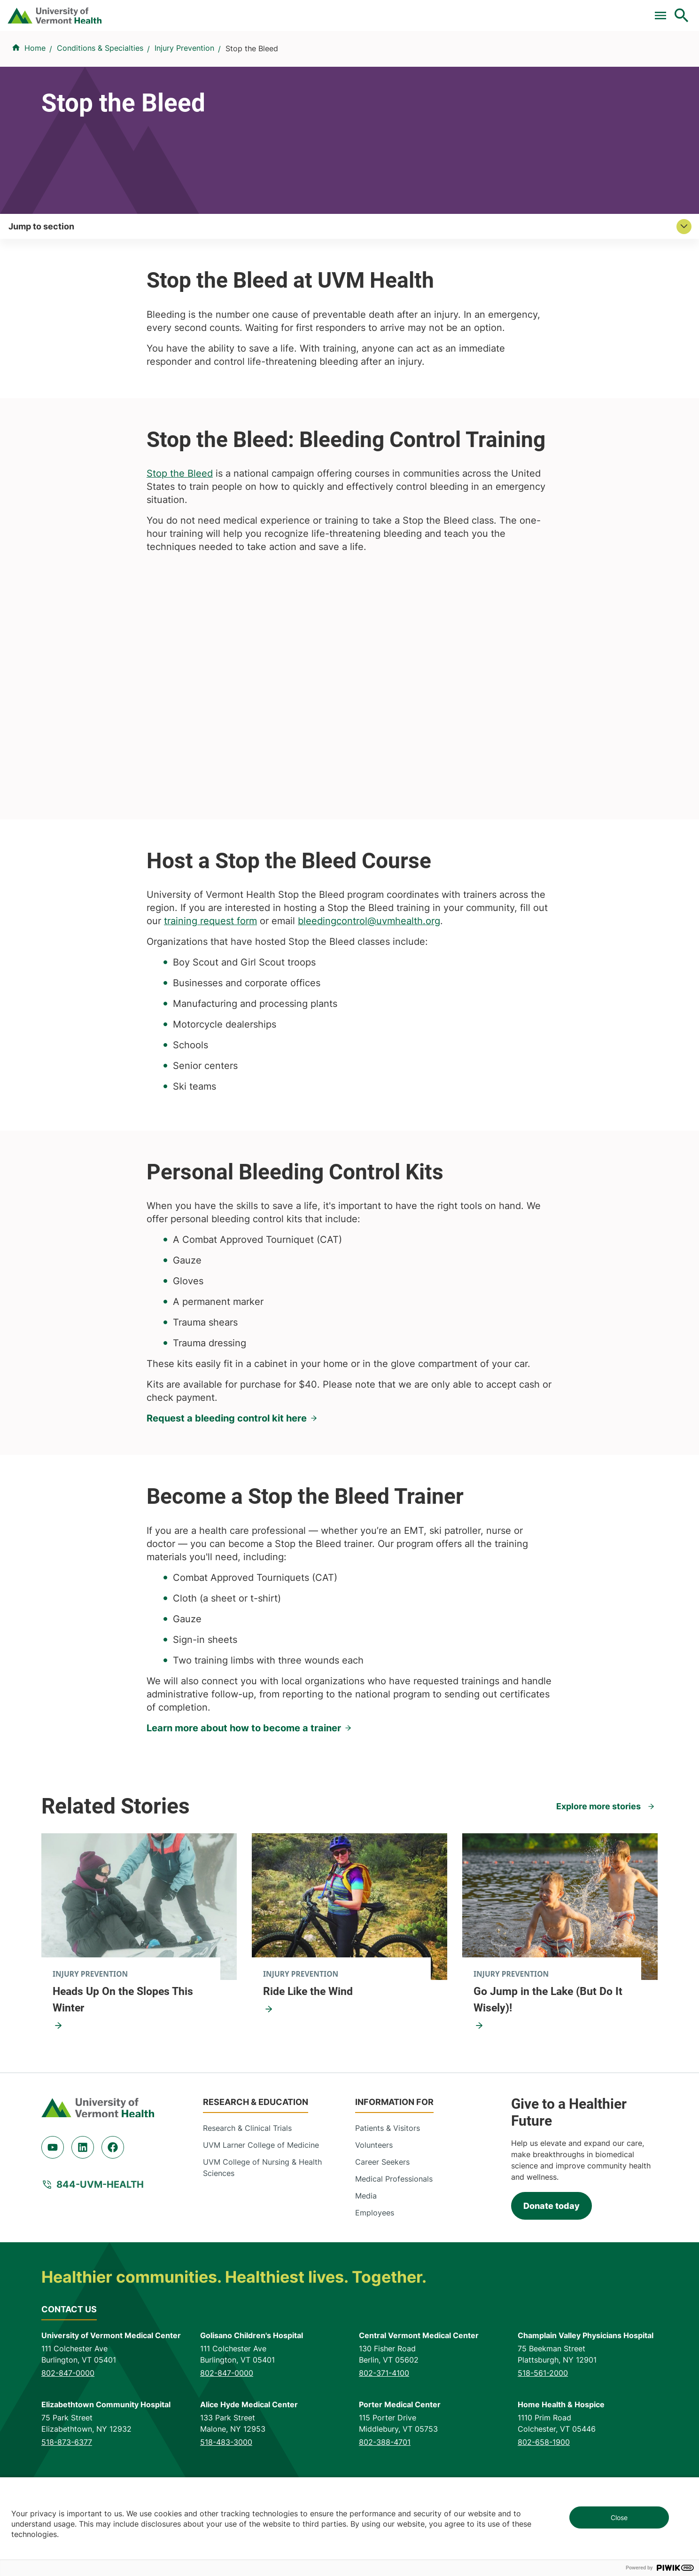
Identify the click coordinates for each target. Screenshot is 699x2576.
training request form (210, 984)
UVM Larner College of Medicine (261, 2208)
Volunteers (374, 2208)
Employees (374, 2275)
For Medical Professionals (408, 11)
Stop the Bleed (180, 536)
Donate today (551, 2268)
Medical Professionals (394, 2241)
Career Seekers (382, 2225)
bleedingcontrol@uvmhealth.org (369, 984)
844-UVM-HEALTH (100, 2247)
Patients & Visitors (522, 57)
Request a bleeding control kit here (227, 1481)
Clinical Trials (322, 11)
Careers (528, 11)
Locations (446, 57)
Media (366, 2258)
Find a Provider (256, 57)
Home (35, 104)
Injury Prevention (184, 104)
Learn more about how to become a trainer (244, 1790)
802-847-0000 (67, 2435)
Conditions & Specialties (357, 57)
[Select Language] (586, 10)
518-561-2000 (543, 2435)
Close (619, 2517)
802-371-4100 (384, 2435)
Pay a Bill (266, 11)
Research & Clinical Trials (247, 2191)
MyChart (664, 11)
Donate (484, 11)
